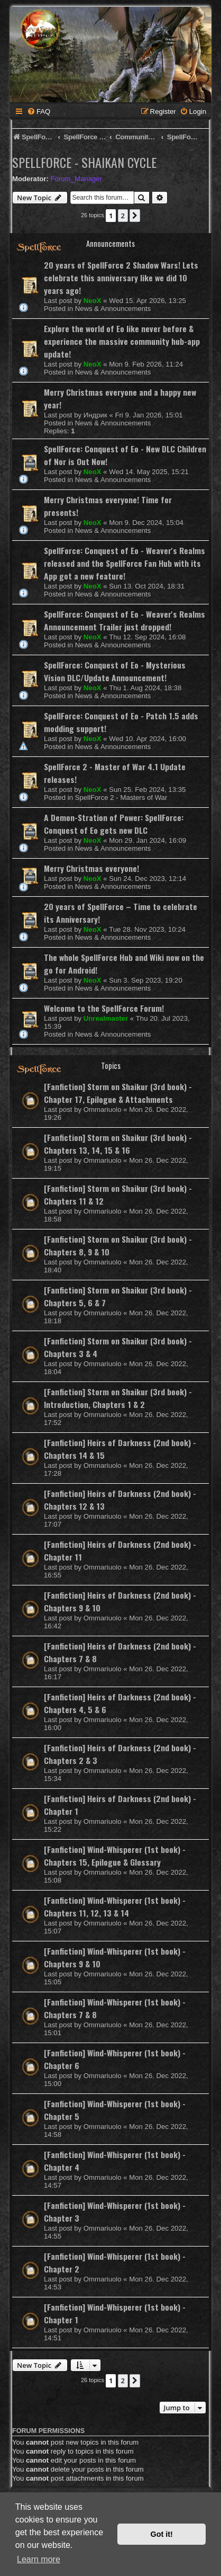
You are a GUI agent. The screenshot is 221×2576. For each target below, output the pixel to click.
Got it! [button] (162, 2534)
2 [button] (123, 215)
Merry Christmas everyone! (91, 868)
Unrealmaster (106, 1018)
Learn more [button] (38, 2559)
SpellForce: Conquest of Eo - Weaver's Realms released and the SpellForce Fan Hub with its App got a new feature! (124, 563)
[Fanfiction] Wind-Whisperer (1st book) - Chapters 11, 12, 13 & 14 (115, 1906)
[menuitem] (38, 111)
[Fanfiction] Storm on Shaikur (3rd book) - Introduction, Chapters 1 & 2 (118, 1398)
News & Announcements (113, 309)
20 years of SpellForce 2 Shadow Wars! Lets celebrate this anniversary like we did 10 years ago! (121, 278)
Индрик (95, 415)
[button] (135, 215)
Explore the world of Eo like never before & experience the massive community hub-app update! (122, 341)
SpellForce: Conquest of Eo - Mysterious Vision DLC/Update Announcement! (115, 671)
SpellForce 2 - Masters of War (121, 797)
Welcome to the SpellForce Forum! (104, 1008)
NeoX (93, 301)
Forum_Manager (76, 179)
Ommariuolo (103, 1109)
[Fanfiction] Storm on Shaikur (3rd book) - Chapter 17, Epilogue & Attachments (118, 1093)
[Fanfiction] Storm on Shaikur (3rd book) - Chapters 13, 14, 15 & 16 (118, 1143)
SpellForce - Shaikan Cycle (84, 162)
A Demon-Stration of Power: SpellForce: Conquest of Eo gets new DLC (113, 823)
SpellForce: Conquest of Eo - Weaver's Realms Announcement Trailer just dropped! (124, 620)
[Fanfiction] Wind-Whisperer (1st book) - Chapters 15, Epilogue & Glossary (115, 1855)
